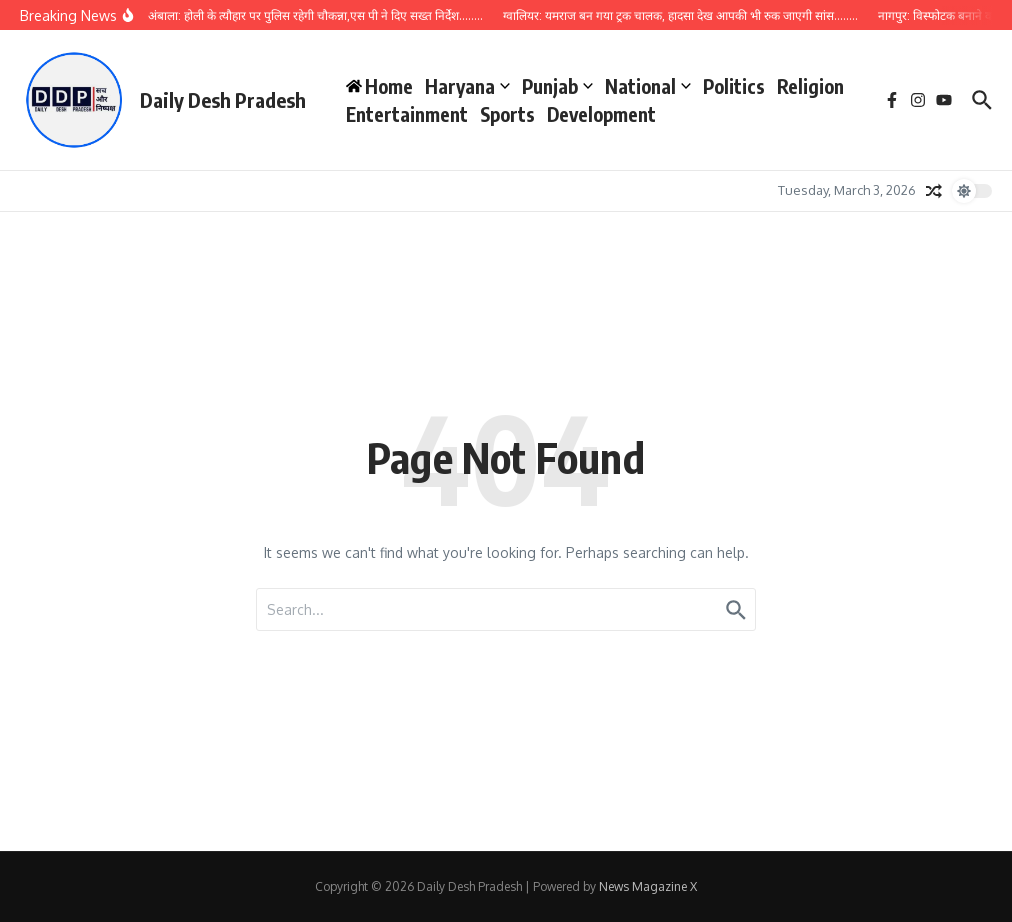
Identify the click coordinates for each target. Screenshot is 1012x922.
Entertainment (407, 114)
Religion (810, 86)
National (648, 86)
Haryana (467, 86)
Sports (507, 114)
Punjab (557, 86)
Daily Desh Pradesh (223, 99)
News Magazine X (648, 886)
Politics (734, 86)
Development (601, 114)
